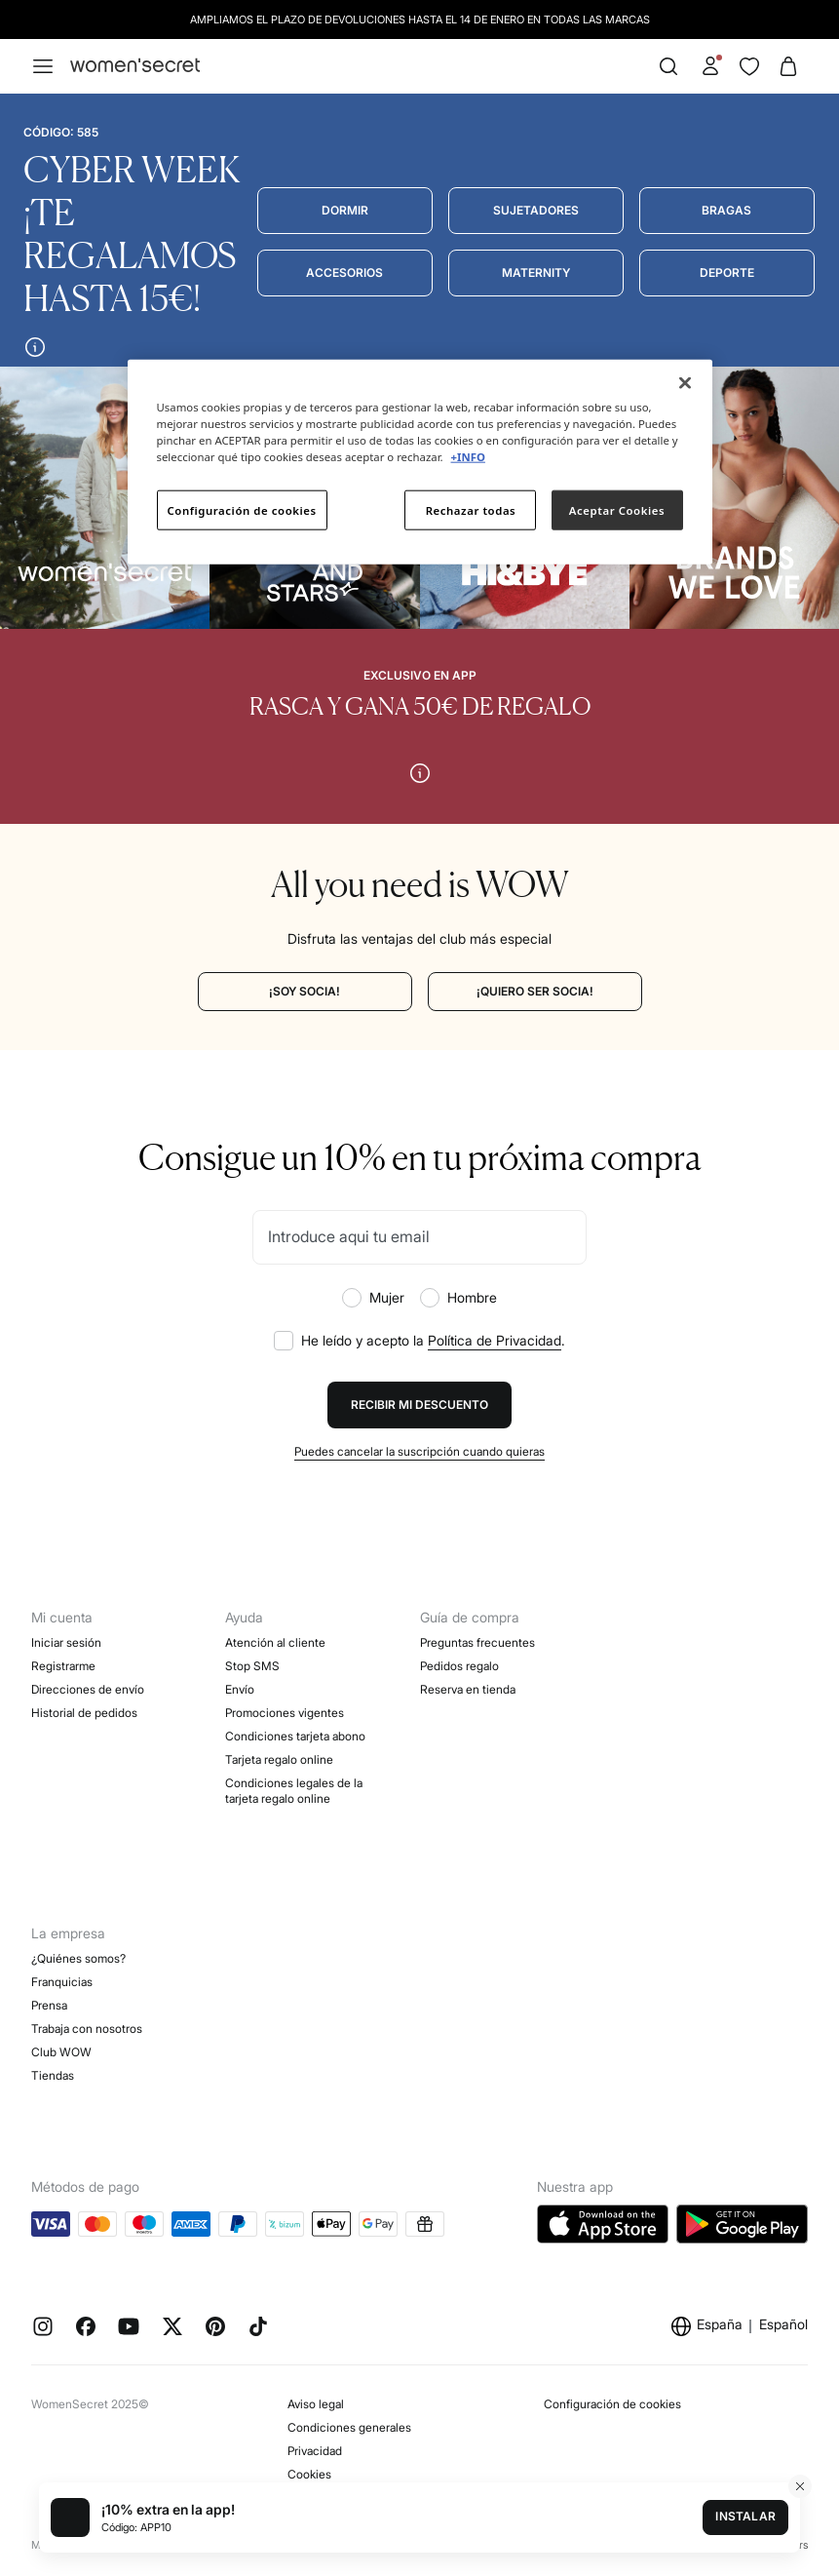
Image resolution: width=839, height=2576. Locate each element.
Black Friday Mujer (274, 1845)
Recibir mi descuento (419, 1404)
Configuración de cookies (612, 2404)
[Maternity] (536, 273)
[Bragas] (727, 210)
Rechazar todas (471, 509)
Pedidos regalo (459, 1666)
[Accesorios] (345, 273)
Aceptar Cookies (617, 509)
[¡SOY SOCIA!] (305, 991)
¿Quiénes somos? (78, 1958)
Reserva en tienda (467, 1689)
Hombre (458, 1298)
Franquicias (62, 1981)
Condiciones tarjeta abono (295, 1736)
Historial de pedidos (84, 1712)
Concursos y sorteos (280, 1822)
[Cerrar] (685, 383)
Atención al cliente (275, 1642)
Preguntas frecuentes (477, 1642)
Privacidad (314, 2450)
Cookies (309, 2474)
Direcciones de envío (87, 1689)
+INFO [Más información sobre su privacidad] (468, 456)
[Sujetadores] (536, 210)
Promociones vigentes (284, 1712)
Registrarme (63, 1666)
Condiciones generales (349, 2427)
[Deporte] (727, 273)
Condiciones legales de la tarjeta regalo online (293, 1791)
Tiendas (52, 2075)
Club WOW (61, 2052)
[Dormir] (345, 210)
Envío (239, 1689)
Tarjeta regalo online (279, 1759)
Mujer (373, 1298)
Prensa (49, 2005)
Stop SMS (252, 1666)
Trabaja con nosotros (86, 2028)
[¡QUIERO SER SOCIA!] (535, 991)
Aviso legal (315, 2404)
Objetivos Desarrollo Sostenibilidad (124, 2098)
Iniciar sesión (66, 1642)
